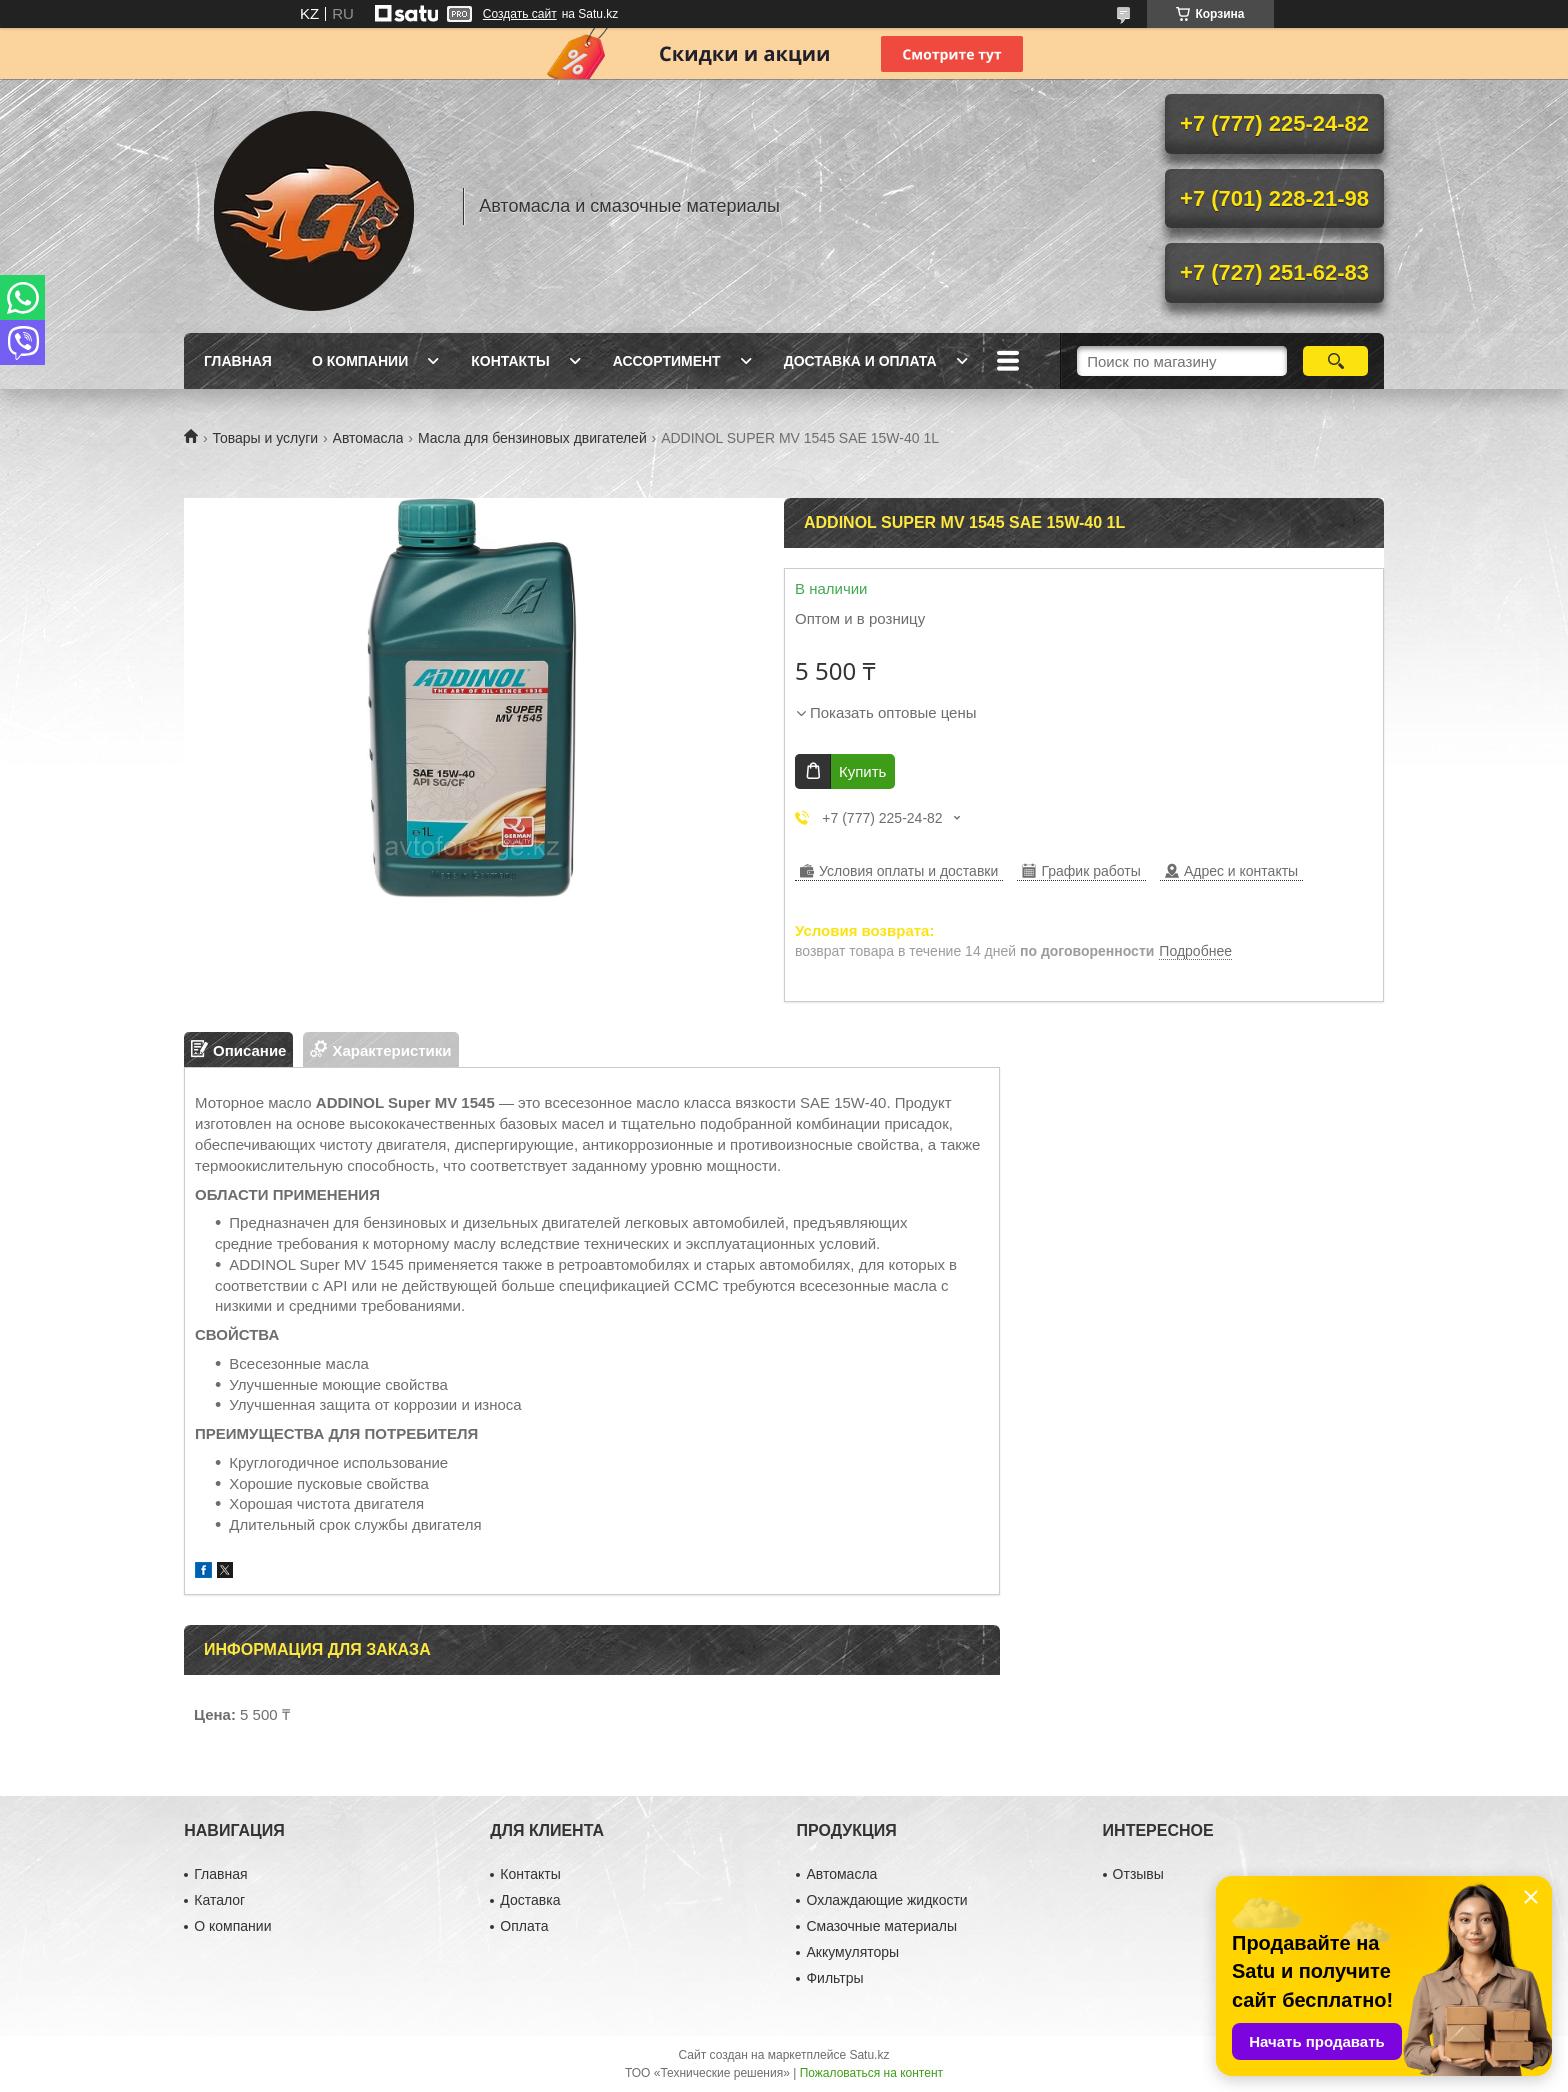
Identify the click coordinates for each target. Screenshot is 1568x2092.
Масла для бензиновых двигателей (532, 438)
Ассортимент (667, 361)
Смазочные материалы (881, 1926)
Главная (238, 361)
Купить (862, 771)
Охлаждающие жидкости (886, 1900)
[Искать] (1335, 361)
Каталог (219, 1900)
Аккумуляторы (852, 1952)
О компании (360, 361)
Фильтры (834, 1978)
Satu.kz (869, 2055)
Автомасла (368, 438)
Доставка (530, 1900)
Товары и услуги (265, 438)
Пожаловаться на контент (871, 2073)
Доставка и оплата (860, 361)
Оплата (524, 1926)
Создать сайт (520, 14)
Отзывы (1138, 1874)
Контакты (510, 361)
